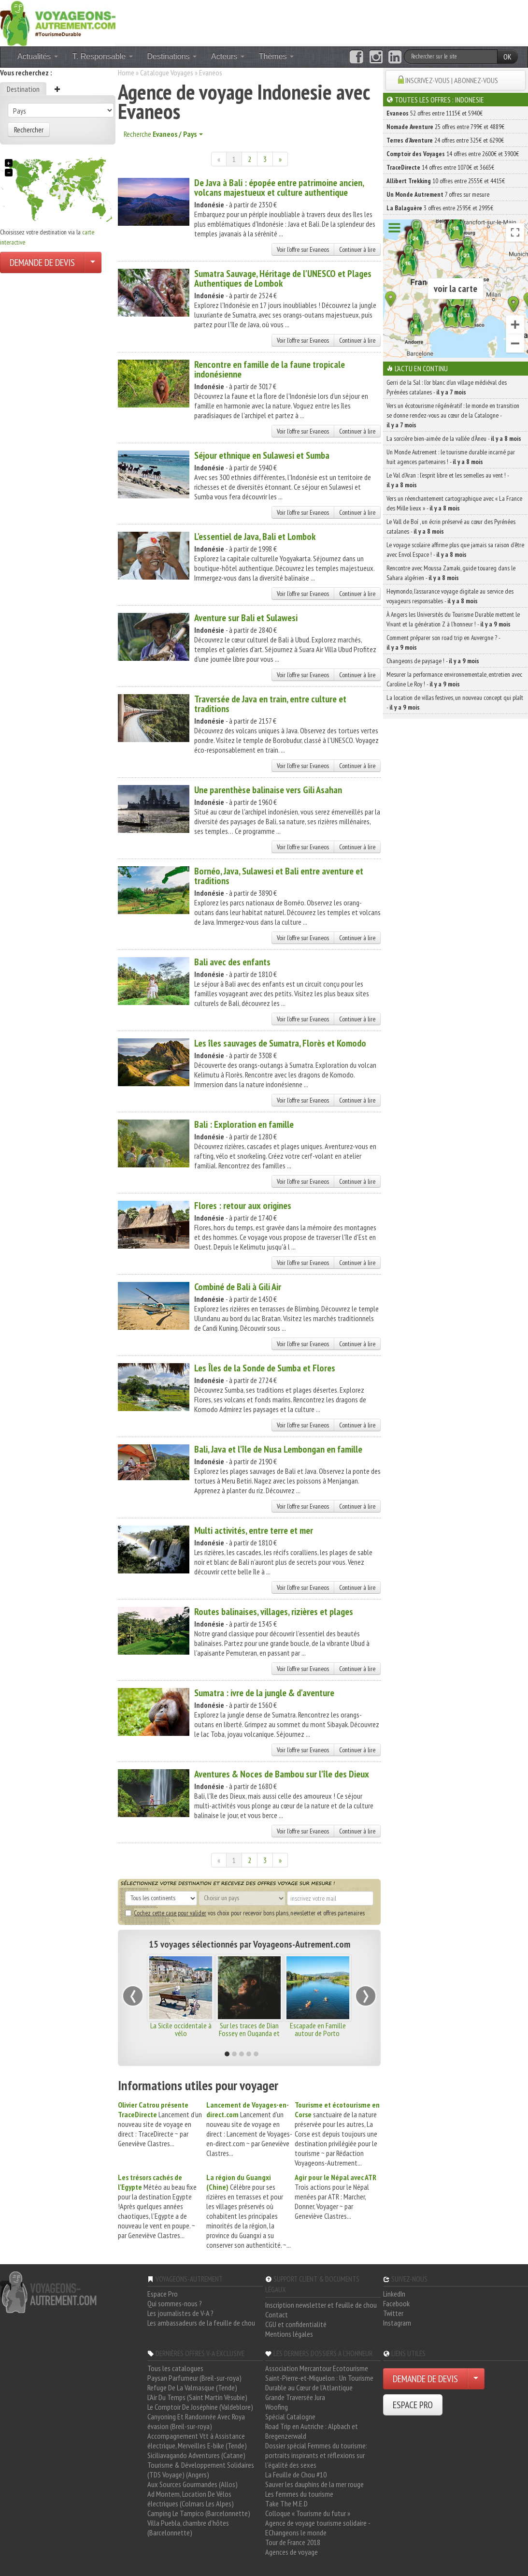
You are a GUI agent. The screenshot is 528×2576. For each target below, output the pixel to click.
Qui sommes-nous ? (174, 2303)
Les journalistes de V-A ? (180, 2313)
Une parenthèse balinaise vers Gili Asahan (268, 790)
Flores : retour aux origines (242, 1205)
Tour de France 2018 (292, 2542)
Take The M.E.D (286, 2503)
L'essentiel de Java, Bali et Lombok (254, 536)
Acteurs (227, 56)
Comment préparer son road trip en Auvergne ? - (443, 642)
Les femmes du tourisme (299, 2494)
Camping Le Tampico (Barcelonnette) (198, 2513)
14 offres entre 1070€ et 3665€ (440, 167)
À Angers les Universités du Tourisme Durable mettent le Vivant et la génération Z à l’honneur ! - (453, 619)
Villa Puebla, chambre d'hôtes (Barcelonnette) (188, 2527)
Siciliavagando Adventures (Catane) (196, 2455)
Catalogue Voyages (166, 72)
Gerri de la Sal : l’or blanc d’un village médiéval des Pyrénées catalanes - (446, 387)
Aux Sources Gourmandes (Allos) (192, 2484)
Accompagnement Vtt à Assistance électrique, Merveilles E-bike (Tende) (197, 2440)
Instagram (397, 2323)
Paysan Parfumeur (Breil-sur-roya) (194, 2378)
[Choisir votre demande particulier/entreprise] (92, 262)
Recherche (163, 134)
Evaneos (210, 72)
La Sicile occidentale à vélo (181, 2029)
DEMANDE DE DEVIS (42, 262)
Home (126, 72)
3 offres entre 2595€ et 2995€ (439, 208)
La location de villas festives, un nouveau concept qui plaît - (454, 702)
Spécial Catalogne (290, 2416)
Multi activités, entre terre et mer (253, 1530)
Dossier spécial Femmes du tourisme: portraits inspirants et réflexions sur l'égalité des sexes (316, 2455)
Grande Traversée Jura (295, 2397)
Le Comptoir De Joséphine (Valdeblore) (200, 2407)
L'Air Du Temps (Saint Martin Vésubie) (197, 2397)
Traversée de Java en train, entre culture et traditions (270, 704)
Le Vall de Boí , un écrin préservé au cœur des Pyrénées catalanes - (450, 526)
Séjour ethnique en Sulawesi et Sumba (261, 455)
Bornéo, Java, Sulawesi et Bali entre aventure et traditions (278, 876)
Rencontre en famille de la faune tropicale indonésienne (269, 369)
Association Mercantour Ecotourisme (316, 2368)
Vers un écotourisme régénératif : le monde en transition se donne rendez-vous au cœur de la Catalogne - (452, 415)
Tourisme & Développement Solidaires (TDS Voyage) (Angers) (200, 2469)
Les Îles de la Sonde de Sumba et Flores (264, 1368)
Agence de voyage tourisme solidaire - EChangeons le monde (317, 2527)
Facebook (396, 2303)
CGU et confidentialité (296, 2324)
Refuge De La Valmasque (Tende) (192, 2387)
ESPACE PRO (413, 2405)
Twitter (393, 2313)
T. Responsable (102, 56)
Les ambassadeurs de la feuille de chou (201, 2323)
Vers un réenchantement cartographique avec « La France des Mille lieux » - (454, 503)
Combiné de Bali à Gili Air (237, 1287)
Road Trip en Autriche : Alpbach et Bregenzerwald (311, 2431)
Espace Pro (162, 2294)
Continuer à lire (357, 249)
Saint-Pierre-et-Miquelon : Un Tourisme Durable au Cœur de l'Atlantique (319, 2382)
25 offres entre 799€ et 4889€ (445, 126)
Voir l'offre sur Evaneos (303, 249)
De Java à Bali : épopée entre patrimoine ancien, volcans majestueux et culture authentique (279, 187)
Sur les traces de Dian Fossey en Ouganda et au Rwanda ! (249, 2033)
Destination (23, 89)
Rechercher (28, 129)
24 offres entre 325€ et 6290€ (445, 140)
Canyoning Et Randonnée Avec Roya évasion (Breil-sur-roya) (196, 2421)
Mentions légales (289, 2334)
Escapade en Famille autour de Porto (318, 2029)
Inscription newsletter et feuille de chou (321, 2305)
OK (507, 56)
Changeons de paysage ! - (432, 660)
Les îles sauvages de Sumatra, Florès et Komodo (280, 1043)
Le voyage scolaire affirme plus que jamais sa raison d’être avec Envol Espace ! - (455, 549)
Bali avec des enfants (232, 962)
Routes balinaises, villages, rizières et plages (273, 1611)
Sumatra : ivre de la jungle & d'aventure (264, 1693)
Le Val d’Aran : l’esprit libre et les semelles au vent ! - (447, 480)
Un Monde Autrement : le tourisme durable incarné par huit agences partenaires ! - (450, 457)
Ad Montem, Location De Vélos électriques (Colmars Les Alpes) (190, 2498)
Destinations (172, 56)
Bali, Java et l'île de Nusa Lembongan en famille (278, 1449)
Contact (276, 2314)
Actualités (37, 56)
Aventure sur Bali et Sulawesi (246, 617)
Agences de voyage (291, 2552)
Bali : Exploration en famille (244, 1124)
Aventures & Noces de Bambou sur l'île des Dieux (281, 1774)
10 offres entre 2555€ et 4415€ (445, 180)
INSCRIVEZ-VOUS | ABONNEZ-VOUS (451, 80)
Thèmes (276, 56)
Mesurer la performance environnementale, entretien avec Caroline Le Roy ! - (454, 679)
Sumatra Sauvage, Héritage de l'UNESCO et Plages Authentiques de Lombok (282, 278)
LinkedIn (394, 2294)
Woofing (276, 2407)
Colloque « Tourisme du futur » (307, 2513)
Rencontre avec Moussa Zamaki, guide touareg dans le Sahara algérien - (450, 573)
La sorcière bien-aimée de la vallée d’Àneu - (453, 438)
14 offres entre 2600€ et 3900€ (452, 153)
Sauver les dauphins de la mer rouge (314, 2484)
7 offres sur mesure (437, 194)
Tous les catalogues (175, 2368)
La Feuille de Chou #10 (296, 2474)
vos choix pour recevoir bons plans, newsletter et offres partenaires (245, 1912)
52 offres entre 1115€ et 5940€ (434, 113)
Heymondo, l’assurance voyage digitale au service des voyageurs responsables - (450, 596)
